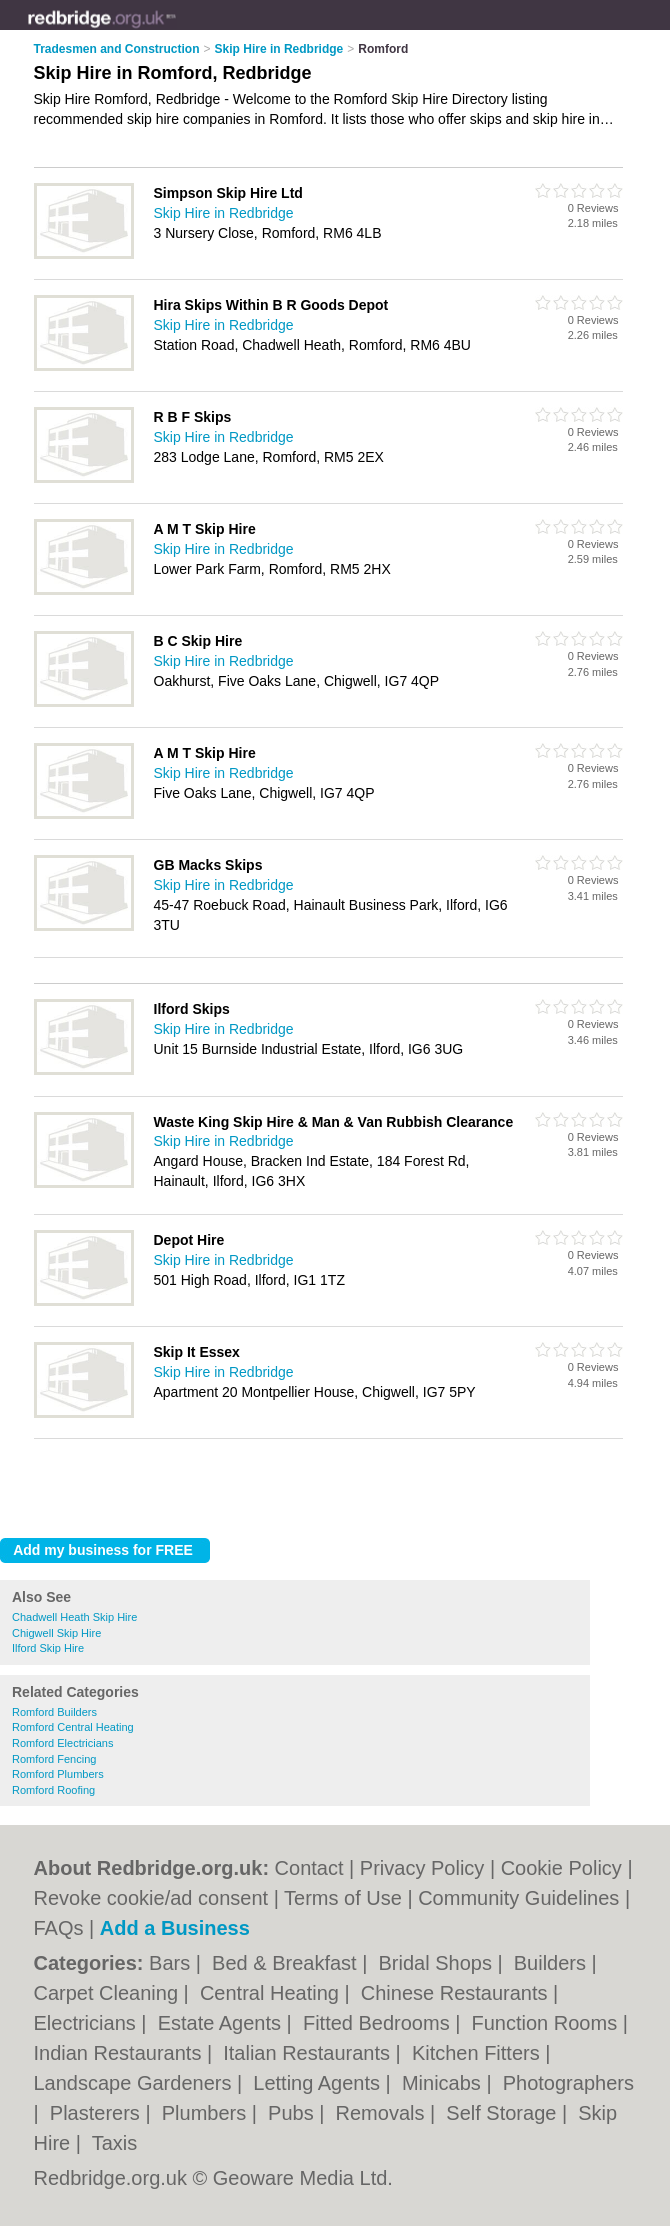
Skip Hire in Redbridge (224, 213)
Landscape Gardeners (135, 2083)
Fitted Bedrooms (379, 2023)
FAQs (59, 1928)
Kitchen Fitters (478, 2053)
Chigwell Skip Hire (56, 1633)
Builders (553, 1963)
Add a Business (175, 1928)
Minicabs (444, 2083)
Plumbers (207, 2113)
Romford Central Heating (73, 1727)
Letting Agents (319, 2083)
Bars (172, 1963)
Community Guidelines (518, 1898)
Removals (383, 2113)
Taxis (115, 2143)
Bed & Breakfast (287, 1963)
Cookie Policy (561, 1868)
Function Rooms (547, 2023)
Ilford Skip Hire (48, 1648)
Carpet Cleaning (109, 1993)
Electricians (88, 2023)
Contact (309, 1868)
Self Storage (504, 2113)
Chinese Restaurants (457, 1993)
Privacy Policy (422, 1868)
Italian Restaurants (309, 2053)
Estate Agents (222, 2023)
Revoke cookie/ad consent (151, 1898)
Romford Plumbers (58, 1774)
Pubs (293, 2113)
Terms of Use (343, 1898)
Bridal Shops (437, 1963)
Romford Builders (54, 1712)
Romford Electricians (62, 1743)
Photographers (568, 2083)
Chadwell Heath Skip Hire (74, 1617)
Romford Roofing (53, 1790)
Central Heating (272, 1993)
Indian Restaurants (120, 2053)
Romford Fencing (54, 1759)
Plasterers (98, 2113)
